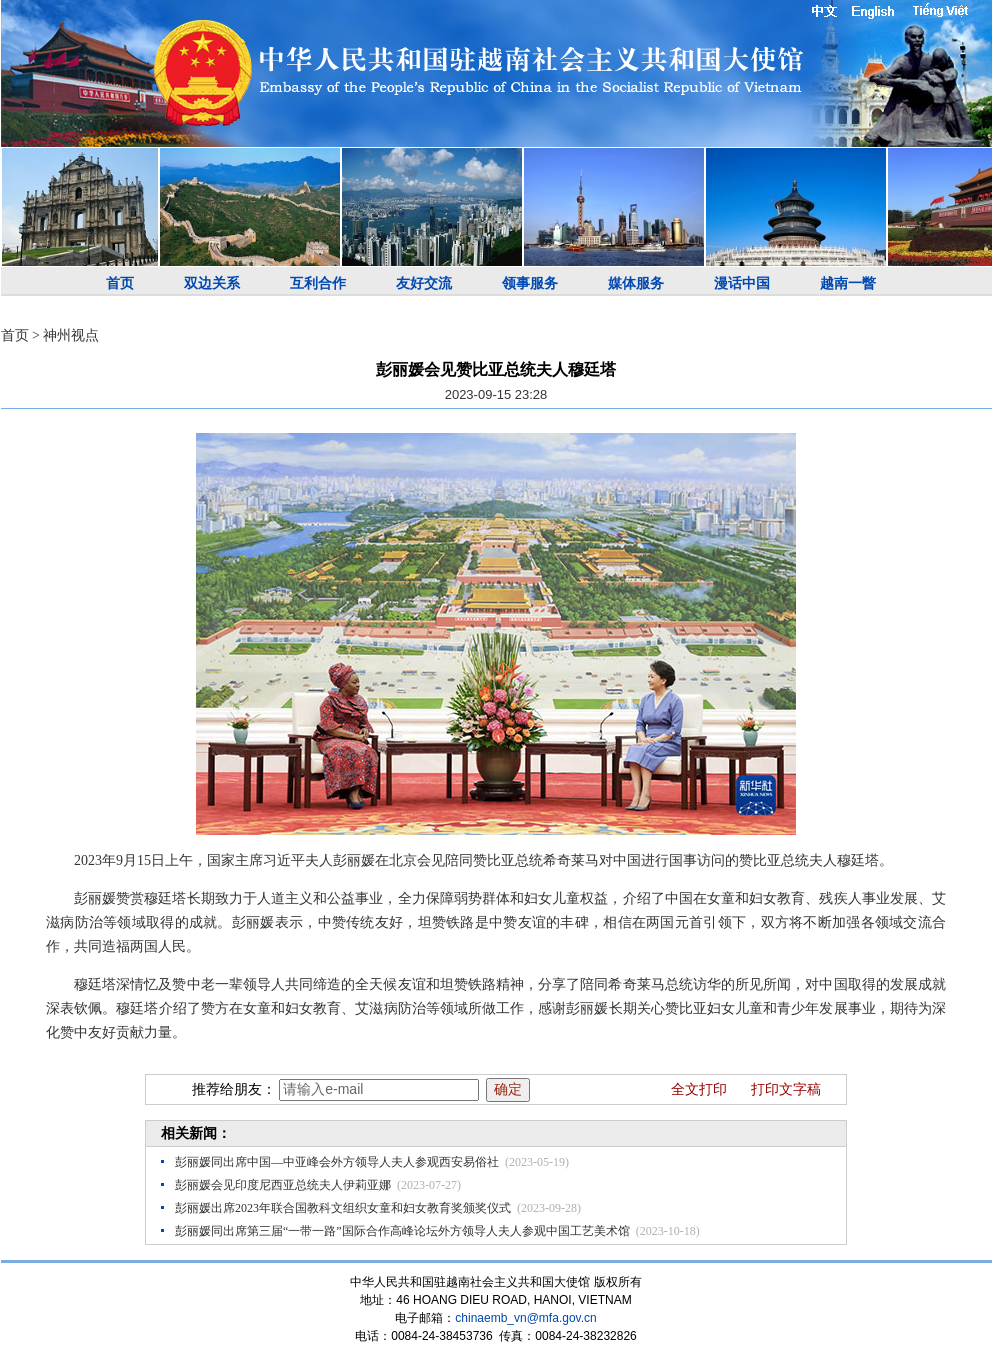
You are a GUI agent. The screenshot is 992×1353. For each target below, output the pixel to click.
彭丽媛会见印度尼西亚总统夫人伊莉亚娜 (283, 1185)
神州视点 (71, 335)
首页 (120, 283)
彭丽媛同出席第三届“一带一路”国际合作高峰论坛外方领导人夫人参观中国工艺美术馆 (402, 1231)
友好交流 (424, 283)
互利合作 (318, 283)
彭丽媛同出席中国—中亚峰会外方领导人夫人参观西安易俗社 (337, 1162)
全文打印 (699, 1089)
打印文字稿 (786, 1089)
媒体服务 (636, 283)
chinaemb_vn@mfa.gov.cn (525, 1318)
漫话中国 (742, 283)
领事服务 (530, 283)
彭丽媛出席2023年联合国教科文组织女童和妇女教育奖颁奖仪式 (343, 1208)
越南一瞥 (848, 283)
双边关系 (212, 283)
